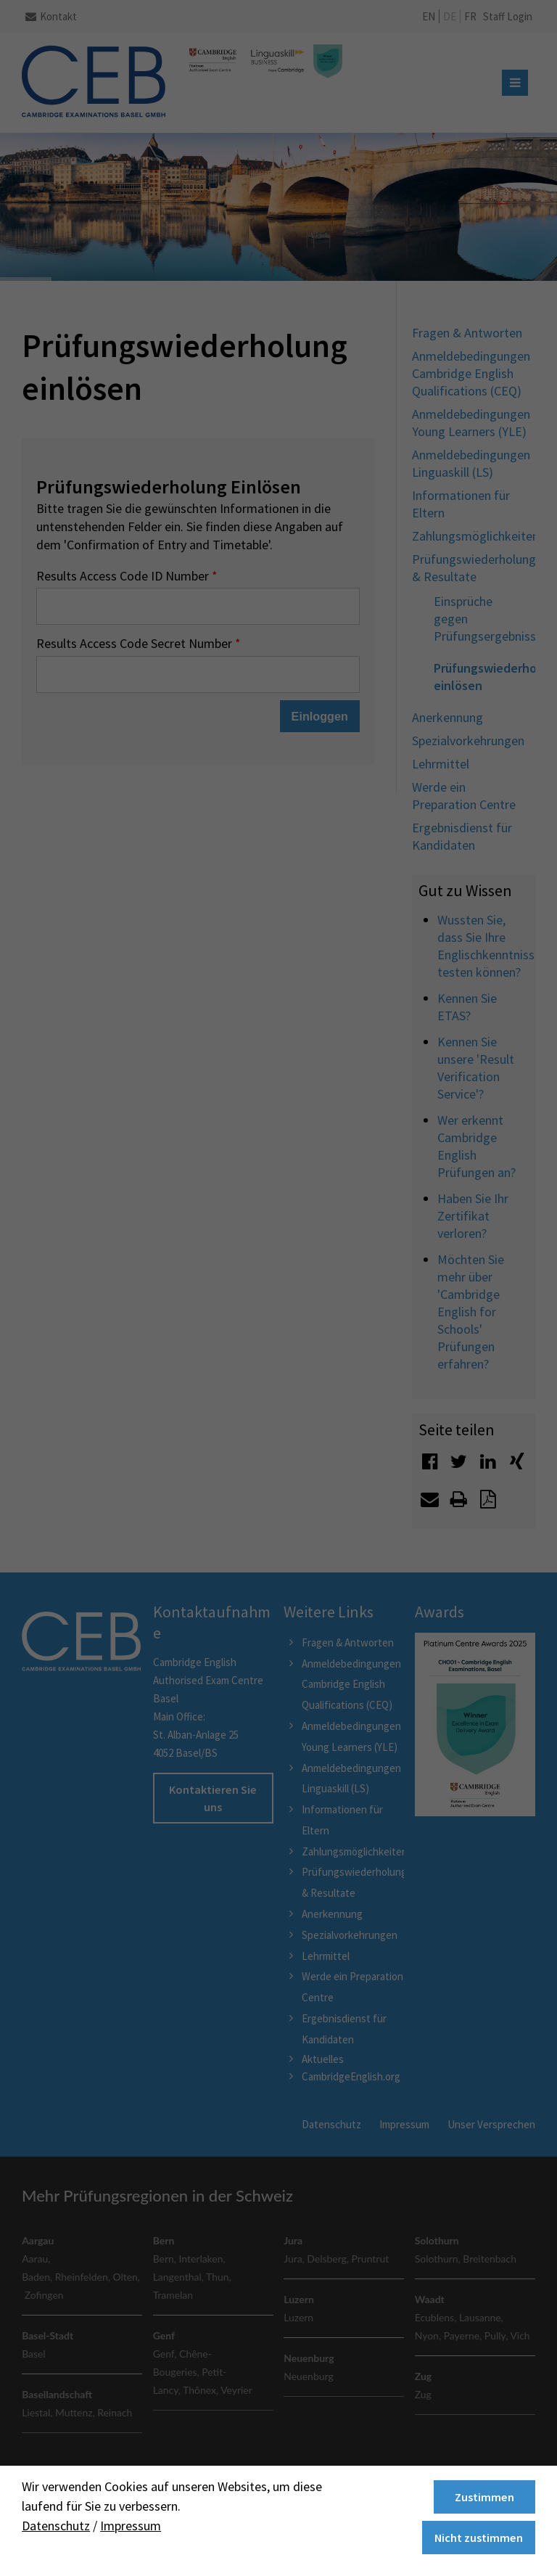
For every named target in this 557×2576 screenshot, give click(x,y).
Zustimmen (484, 2497)
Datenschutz (56, 2525)
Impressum (130, 2525)
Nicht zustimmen (478, 2537)
